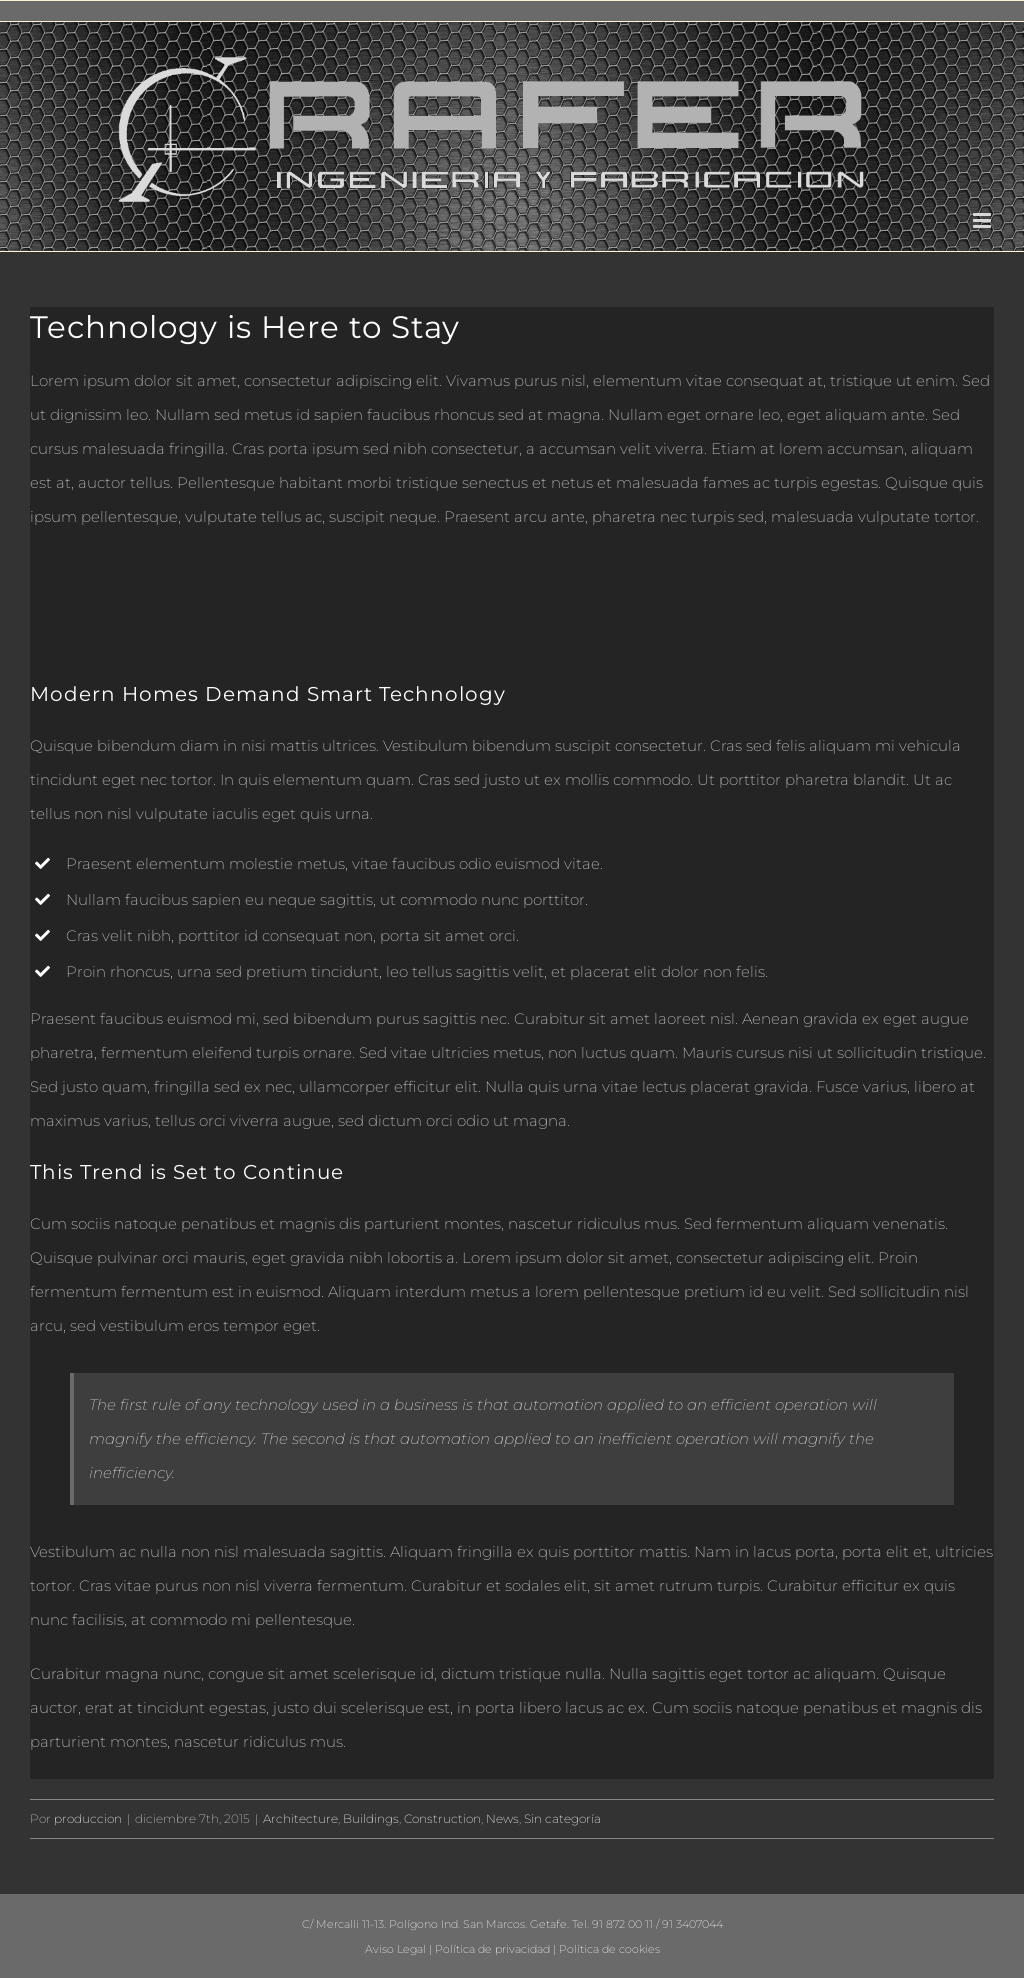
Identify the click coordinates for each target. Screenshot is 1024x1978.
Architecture (300, 1818)
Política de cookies (609, 1949)
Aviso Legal (395, 1949)
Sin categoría (562, 1818)
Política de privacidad (492, 1949)
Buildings (371, 1818)
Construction (442, 1818)
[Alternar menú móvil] (983, 220)
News (502, 1818)
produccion (88, 1818)
